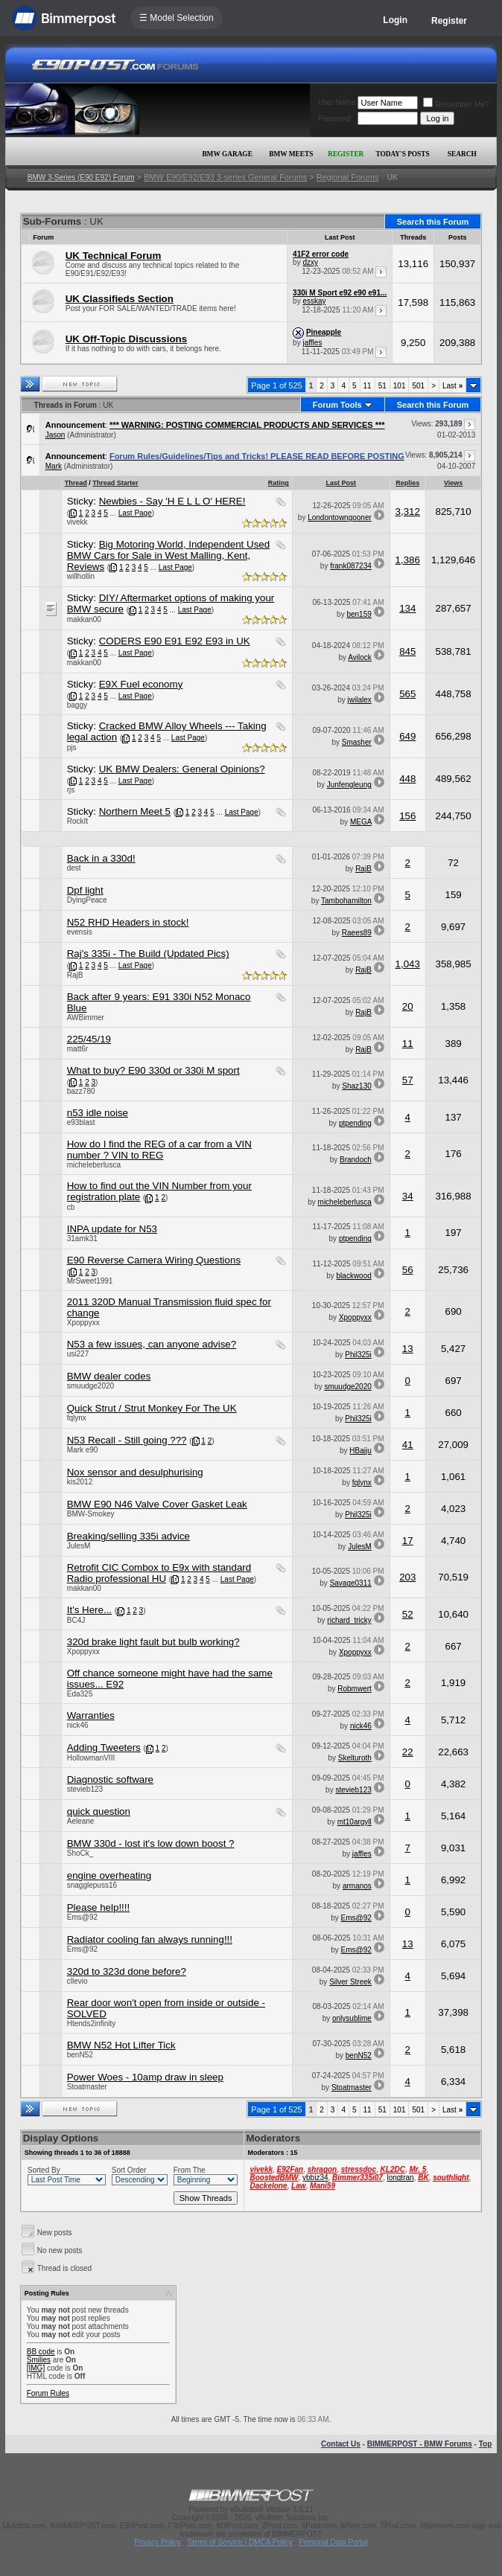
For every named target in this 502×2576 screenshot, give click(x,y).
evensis (79, 932)
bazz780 (81, 1091)
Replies (407, 483)
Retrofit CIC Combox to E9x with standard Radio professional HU (159, 1573)
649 (407, 736)
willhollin (81, 576)
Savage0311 (351, 1583)
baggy (77, 705)
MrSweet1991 (90, 1281)
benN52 (80, 2055)
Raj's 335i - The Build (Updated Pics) (148, 953)
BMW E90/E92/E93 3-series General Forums (225, 177)
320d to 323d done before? (126, 1971)
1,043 (407, 964)
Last (452, 386)
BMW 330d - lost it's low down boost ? (151, 1843)
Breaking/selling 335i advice (128, 1536)
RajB (363, 869)
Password (334, 119)
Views (453, 483)
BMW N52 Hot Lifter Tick (121, 2045)
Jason (55, 435)
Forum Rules (48, 2393)
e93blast (81, 1122)
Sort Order (129, 2170)
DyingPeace (87, 900)
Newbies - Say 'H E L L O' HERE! (172, 501)
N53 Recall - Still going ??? (127, 1440)
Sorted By (44, 2170)
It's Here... (89, 1609)
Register (449, 21)
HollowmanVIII (91, 1758)
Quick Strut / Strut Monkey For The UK (152, 1408)
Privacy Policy (157, 2542)
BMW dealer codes (109, 1376)
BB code (41, 2352)
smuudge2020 (90, 1386)
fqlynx (76, 1418)
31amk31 (82, 1238)
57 (407, 1080)
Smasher (357, 742)
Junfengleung (349, 785)
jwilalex (360, 700)
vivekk (77, 522)
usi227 (78, 1354)
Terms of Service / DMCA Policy (239, 2542)
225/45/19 (89, 1039)
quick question (98, 1811)
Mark (53, 466)
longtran (400, 2177)
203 (407, 1577)
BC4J (76, 1620)
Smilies (39, 2360)
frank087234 (351, 566)
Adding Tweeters (104, 1747)
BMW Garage (227, 154)
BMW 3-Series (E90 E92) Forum (81, 177)
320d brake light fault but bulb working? (153, 1641)
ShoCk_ (80, 1853)
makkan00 (84, 619)
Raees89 (357, 933)
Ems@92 (82, 1917)
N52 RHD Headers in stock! (128, 922)
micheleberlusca (94, 1165)
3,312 (407, 511)
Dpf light (85, 890)
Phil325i (358, 1355)
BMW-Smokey (91, 1514)
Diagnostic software (110, 1779)
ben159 (358, 614)
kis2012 (79, 1482)
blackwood (354, 1276)
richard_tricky (349, 1620)
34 (407, 1196)
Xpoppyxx (83, 1323)
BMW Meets (291, 154)
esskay (313, 301)
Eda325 (79, 1694)
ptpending (355, 1123)
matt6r (77, 1049)
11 (367, 386)
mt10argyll (354, 1822)
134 (407, 608)
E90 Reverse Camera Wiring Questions (154, 1260)
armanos (357, 1886)
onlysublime (352, 2018)
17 (407, 1540)
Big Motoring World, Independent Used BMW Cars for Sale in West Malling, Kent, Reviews (168, 555)
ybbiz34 (315, 2177)
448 (407, 778)
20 (407, 1006)
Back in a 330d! (101, 858)
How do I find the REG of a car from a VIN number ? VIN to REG (159, 1149)
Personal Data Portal (333, 2542)
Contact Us (340, 2444)
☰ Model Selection (176, 18)
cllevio (77, 1981)
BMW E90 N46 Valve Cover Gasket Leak (157, 1504)
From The (190, 2170)
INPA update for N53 (112, 1228)
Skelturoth (355, 1758)
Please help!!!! (98, 1907)
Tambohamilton (346, 901)
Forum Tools (337, 404)
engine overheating (109, 1875)
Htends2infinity (91, 2023)
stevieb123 (85, 1789)
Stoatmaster (87, 2087)
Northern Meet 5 (135, 811)
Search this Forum (433, 221)
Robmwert (354, 1689)
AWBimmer (85, 1017)
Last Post (340, 483)
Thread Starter (115, 483)
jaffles (312, 343)
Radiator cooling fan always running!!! (149, 1939)
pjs (72, 747)
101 (399, 386)
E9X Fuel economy (141, 684)
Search (462, 154)
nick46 (78, 1725)
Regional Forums (348, 177)
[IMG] (36, 2368)
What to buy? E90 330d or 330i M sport (153, 1070)
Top (485, 2444)
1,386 (407, 559)
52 (407, 1614)
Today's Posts (402, 154)
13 (407, 1348)
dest (74, 868)
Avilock (360, 657)
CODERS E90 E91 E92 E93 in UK (174, 641)
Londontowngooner (340, 517)
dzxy (310, 262)
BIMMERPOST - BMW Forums (419, 2444)
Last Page (135, 513)
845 (407, 651)
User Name (337, 102)
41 (407, 1444)
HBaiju (360, 1450)
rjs (71, 790)
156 (407, 815)
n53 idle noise (97, 1112)
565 (407, 693)
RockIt (77, 821)
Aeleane (81, 1821)
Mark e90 (82, 1450)
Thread (76, 483)
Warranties (91, 1715)
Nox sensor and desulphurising (135, 1472)
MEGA (361, 822)
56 (407, 1269)
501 (418, 386)
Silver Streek (350, 1982)
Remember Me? (456, 104)
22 (407, 1752)
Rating (278, 483)
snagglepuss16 (92, 1885)
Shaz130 (356, 1086)
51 (382, 386)
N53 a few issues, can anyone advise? (151, 1344)
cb (71, 1207)
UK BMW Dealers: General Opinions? (182, 769)
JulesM (79, 1546)
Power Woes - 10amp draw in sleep (145, 2077)
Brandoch (356, 1160)
